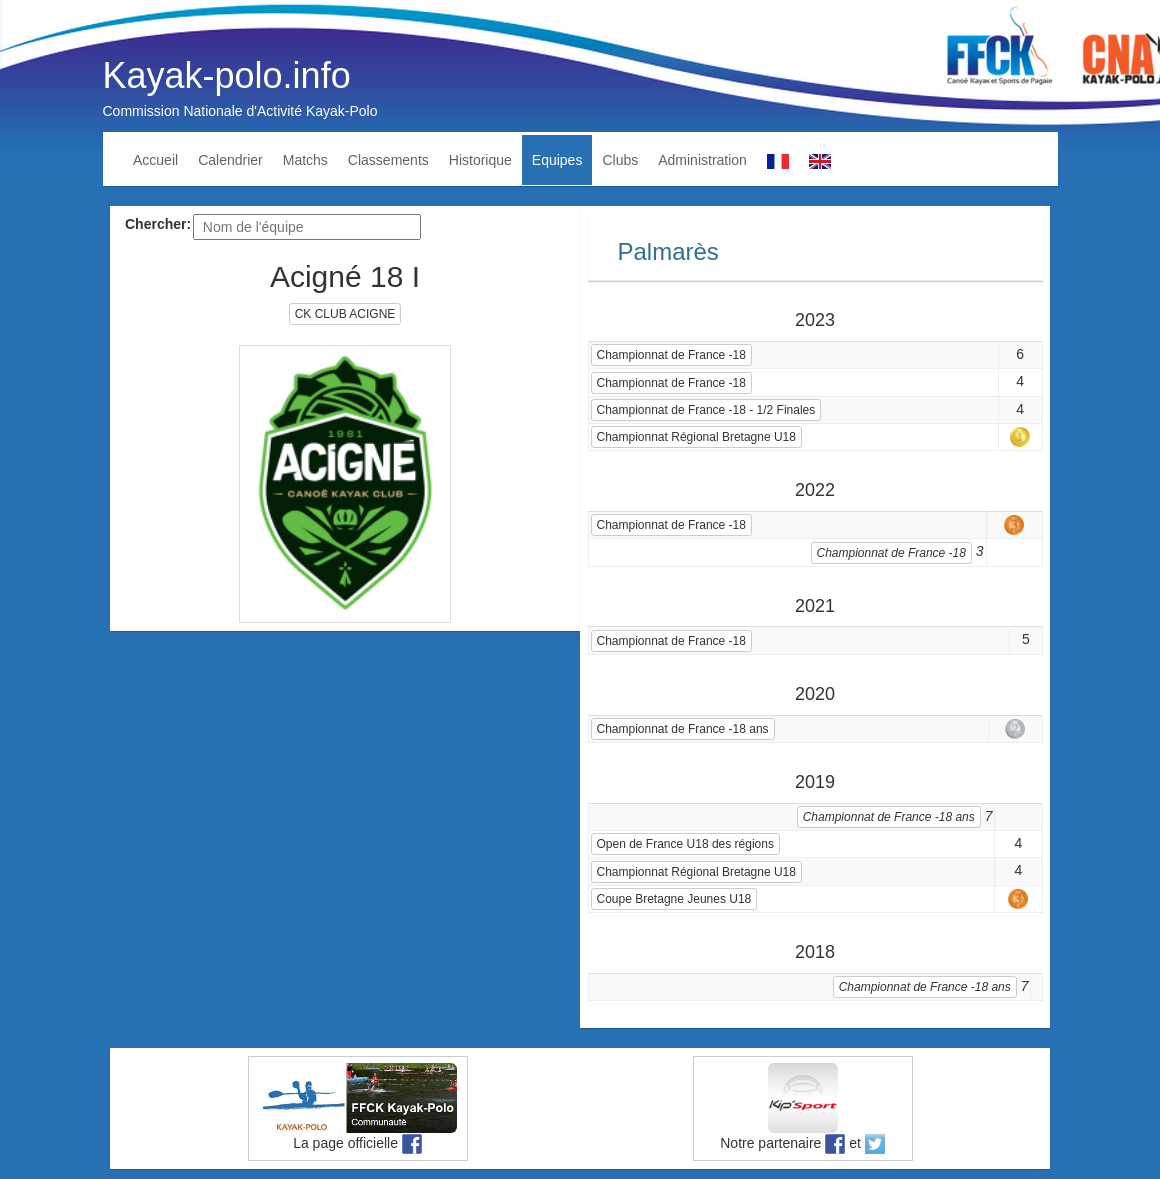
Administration (702, 160)
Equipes (557, 160)
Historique (480, 160)
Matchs (305, 160)
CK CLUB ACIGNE (345, 314)
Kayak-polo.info (227, 75)
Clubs (620, 160)
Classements (388, 160)
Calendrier (230, 160)
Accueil (155, 160)
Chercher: (158, 224)
